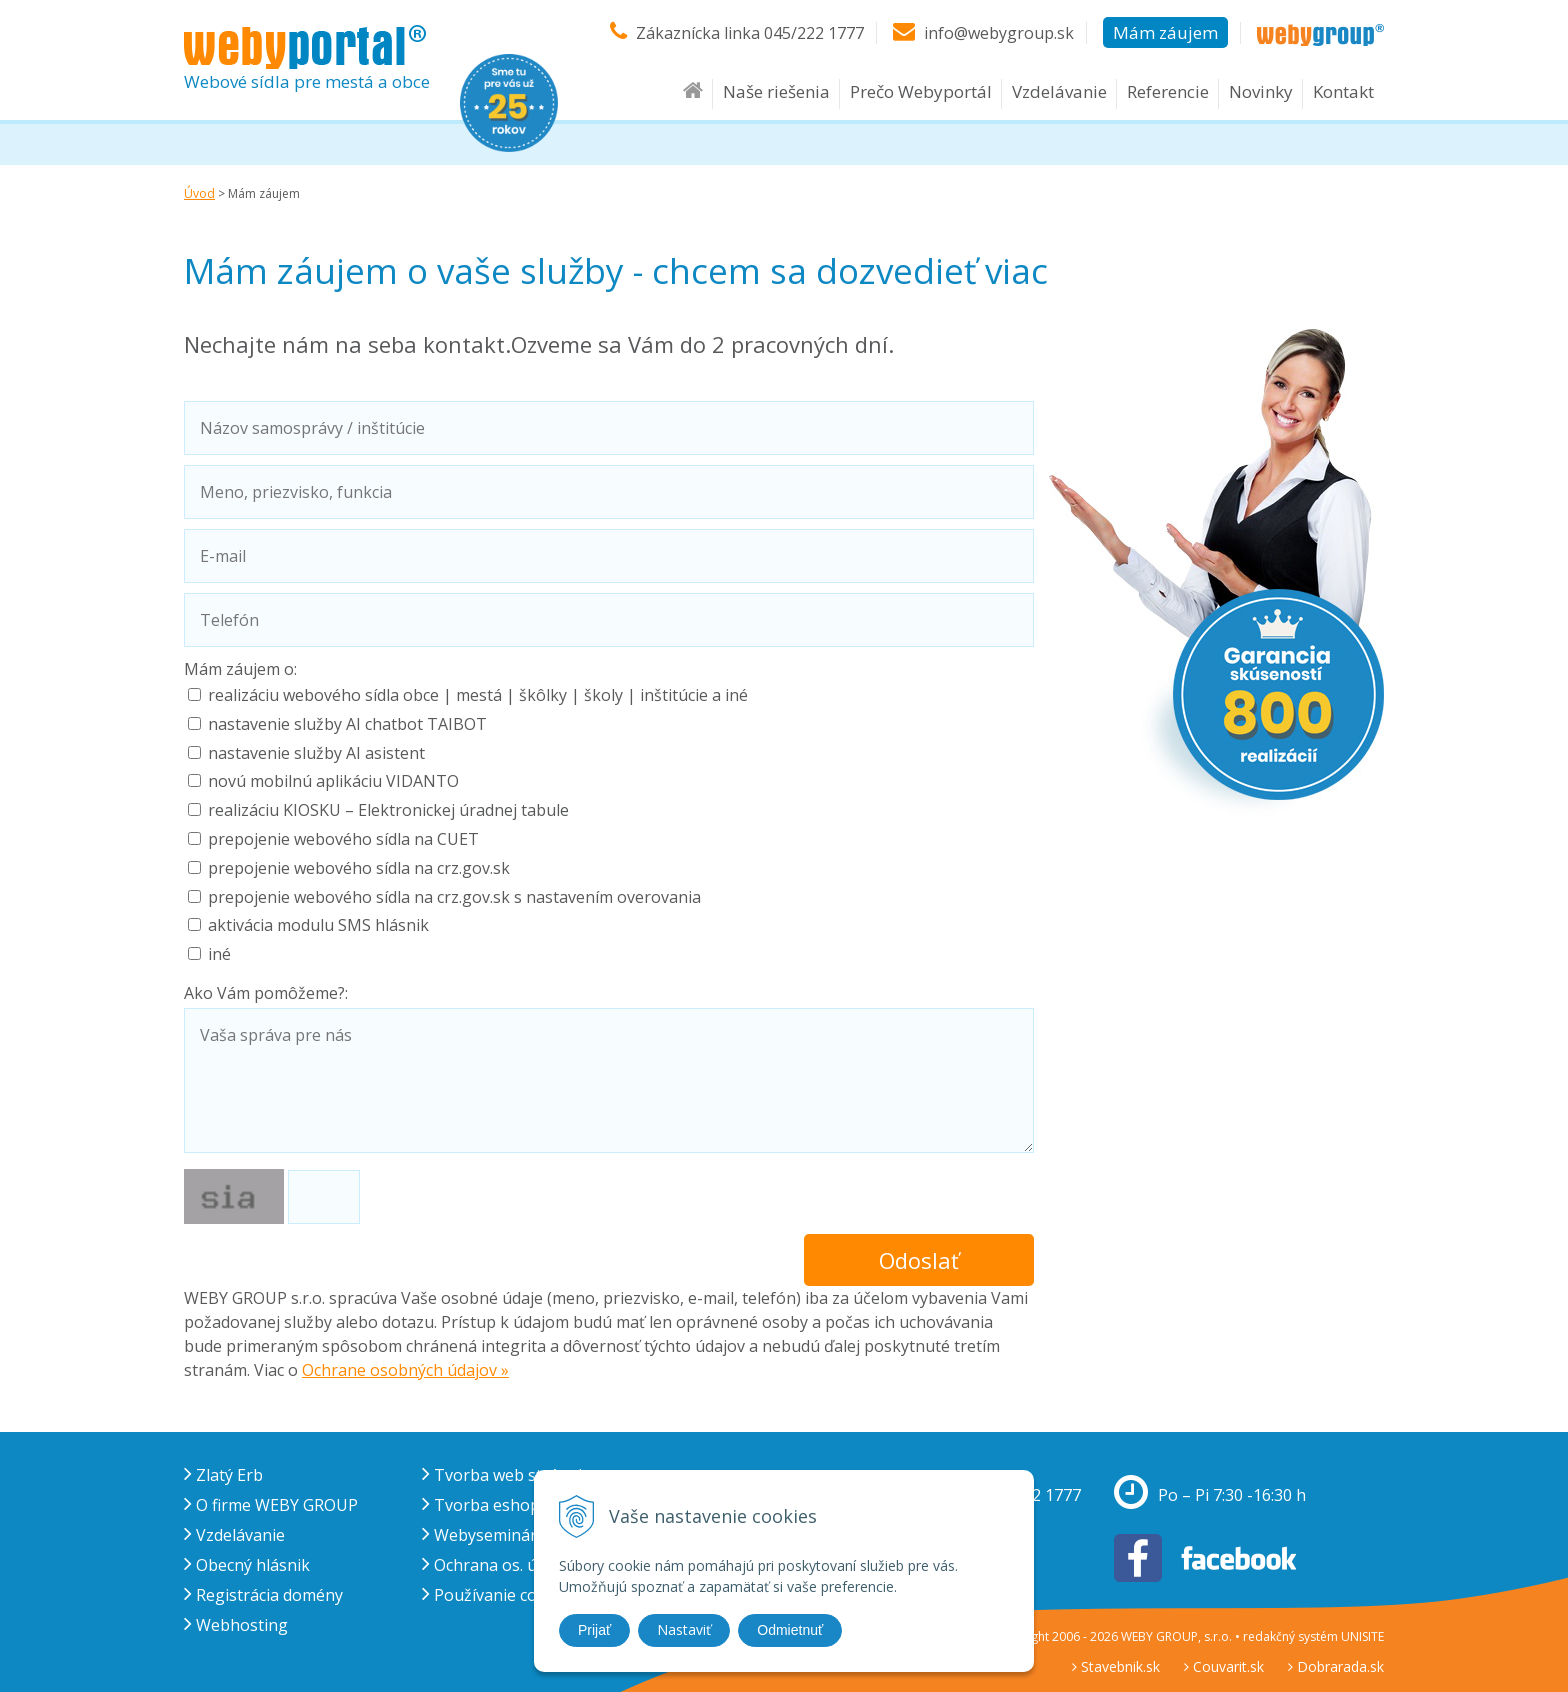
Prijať (594, 1630)
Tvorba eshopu (486, 1505)
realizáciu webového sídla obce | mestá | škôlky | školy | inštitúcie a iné (478, 695)
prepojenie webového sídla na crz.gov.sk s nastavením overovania (454, 897)
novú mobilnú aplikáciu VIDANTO (333, 781)
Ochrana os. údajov (499, 1565)
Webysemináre (484, 1535)
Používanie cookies (499, 1595)
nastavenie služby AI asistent (316, 753)
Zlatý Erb (223, 1475)
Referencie (1168, 91)
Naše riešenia (776, 91)
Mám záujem (1165, 32)
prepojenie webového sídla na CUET (343, 839)
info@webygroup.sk (999, 33)
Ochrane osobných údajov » (405, 1370)
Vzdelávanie (1059, 91)
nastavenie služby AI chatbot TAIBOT (347, 724)
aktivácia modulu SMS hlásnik (318, 925)
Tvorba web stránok (504, 1475)
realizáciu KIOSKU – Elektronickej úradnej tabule (388, 810)
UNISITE (1362, 1636)
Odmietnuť (790, 1630)
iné (219, 954)
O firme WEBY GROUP (271, 1505)
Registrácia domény (263, 1595)
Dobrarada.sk (1336, 1666)
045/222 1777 (814, 33)
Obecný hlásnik (247, 1565)
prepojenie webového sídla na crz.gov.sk (359, 868)
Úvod (199, 193)
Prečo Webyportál (921, 91)
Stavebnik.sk (1116, 1666)
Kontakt (1343, 91)
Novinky (1261, 91)
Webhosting (236, 1625)
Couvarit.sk (1224, 1666)
